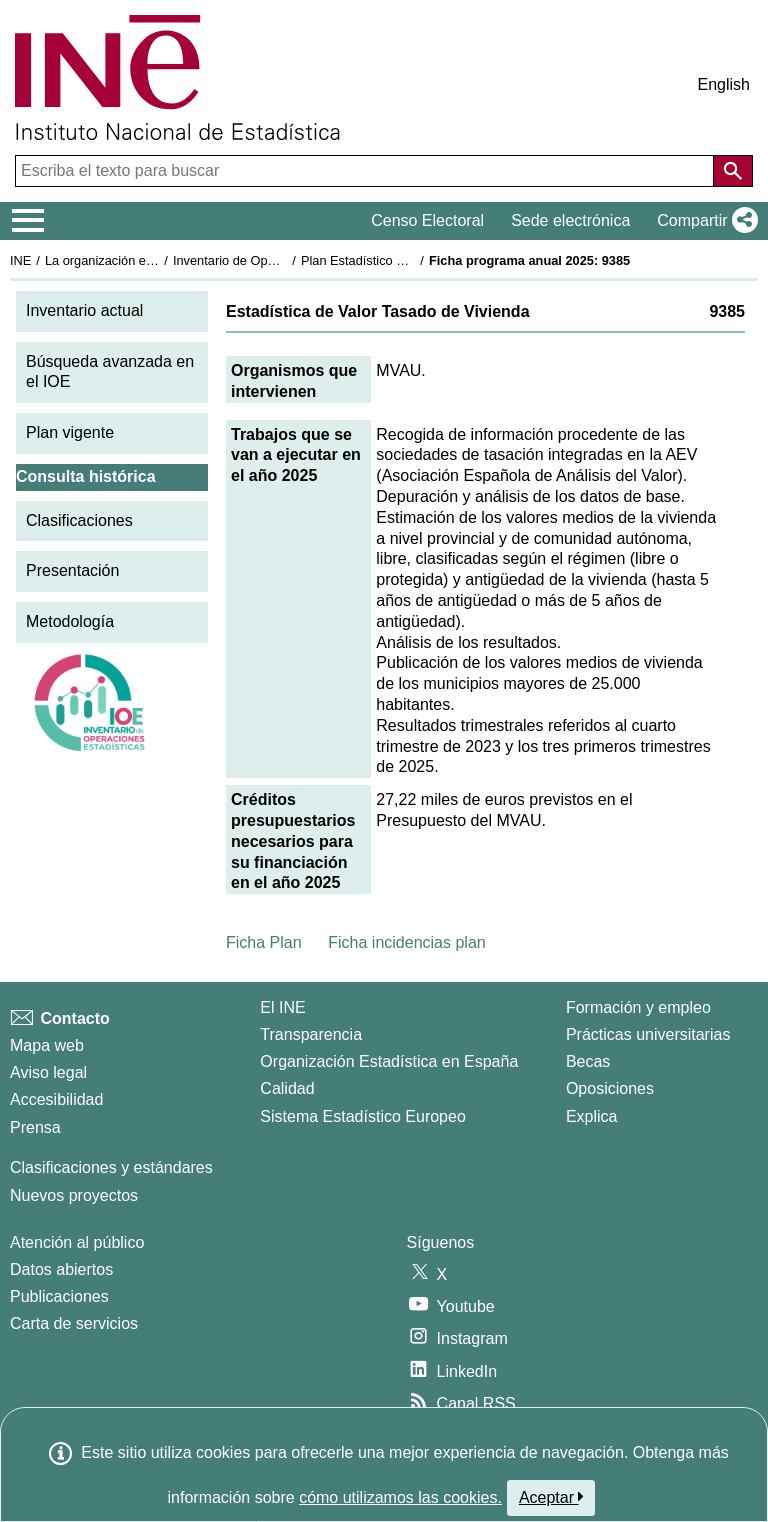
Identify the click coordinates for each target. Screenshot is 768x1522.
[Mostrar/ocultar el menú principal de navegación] (28, 221)
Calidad (287, 1088)
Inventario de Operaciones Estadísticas (284, 260)
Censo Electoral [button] (427, 220)
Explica (592, 1116)
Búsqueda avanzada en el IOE (110, 372)
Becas (588, 1061)
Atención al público (77, 1242)
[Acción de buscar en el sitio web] (733, 171)
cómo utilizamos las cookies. (400, 1497)
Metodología (70, 621)
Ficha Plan (264, 942)
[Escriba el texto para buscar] (366, 171)
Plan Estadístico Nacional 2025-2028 (406, 260)
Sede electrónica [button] (570, 220)
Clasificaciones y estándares (111, 1167)
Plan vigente (70, 432)
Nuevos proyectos (74, 1195)
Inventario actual (84, 310)
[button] (703, 221)
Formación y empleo (638, 1007)
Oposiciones (610, 1088)
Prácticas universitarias (648, 1034)
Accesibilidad (56, 1099)
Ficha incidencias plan (406, 942)
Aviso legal (48, 1072)
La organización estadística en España (155, 260)
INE (20, 260)
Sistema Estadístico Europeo (362, 1116)
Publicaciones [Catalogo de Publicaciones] (59, 1296)
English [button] (724, 84)
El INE (282, 1007)
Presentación (72, 570)
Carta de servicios (74, 1323)
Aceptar (551, 1497)
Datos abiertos (61, 1269)
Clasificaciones (79, 520)
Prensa (35, 1127)
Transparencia (311, 1034)
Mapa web (47, 1045)
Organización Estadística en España (389, 1061)
